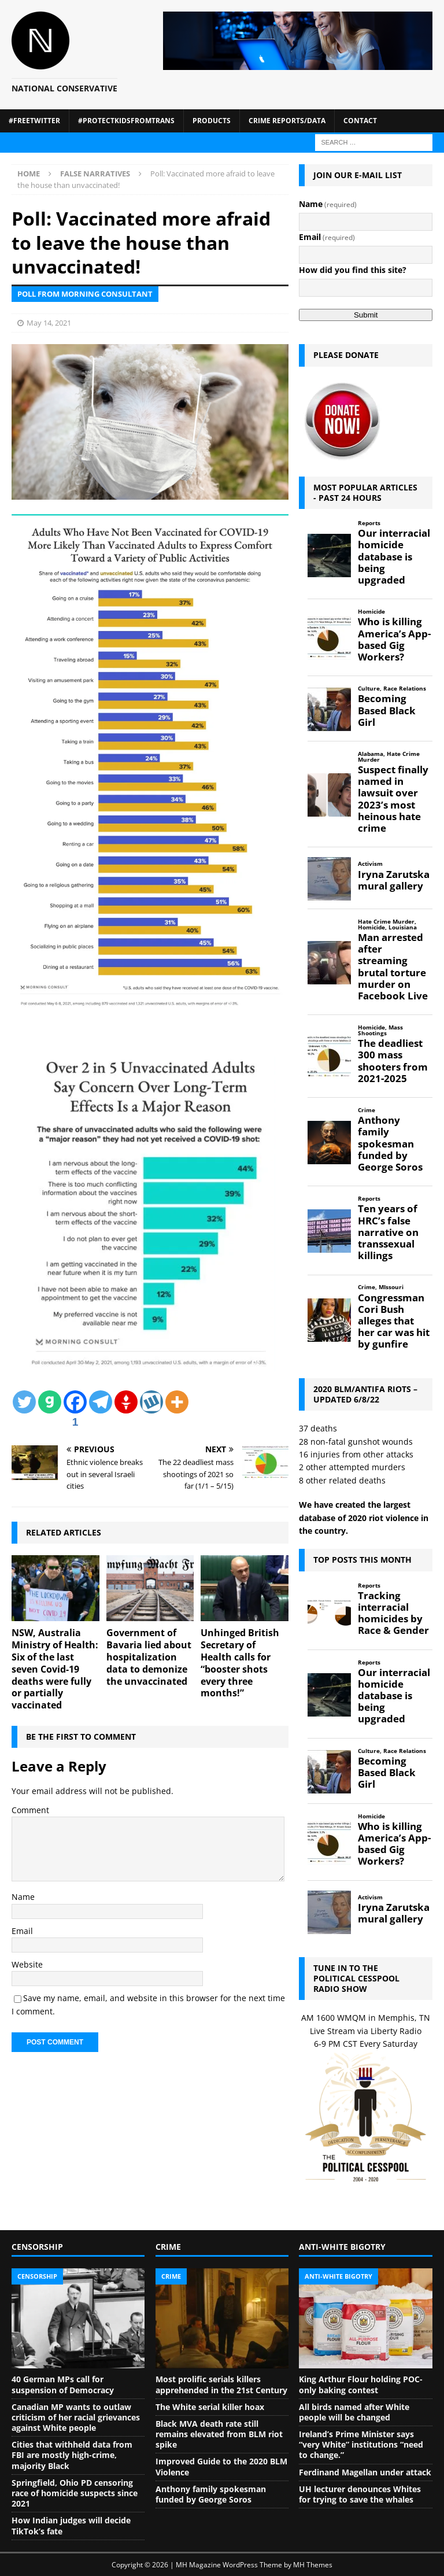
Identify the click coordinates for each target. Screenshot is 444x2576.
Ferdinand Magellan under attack (365, 2472)
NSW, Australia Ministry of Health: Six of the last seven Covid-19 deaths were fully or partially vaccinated (55, 1668)
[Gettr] (126, 1402)
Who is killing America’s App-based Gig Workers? (394, 639)
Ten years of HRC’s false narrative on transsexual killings (388, 1232)
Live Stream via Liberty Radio (365, 2030)
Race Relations (404, 688)
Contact (360, 121)
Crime (366, 1110)
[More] (176, 1402)
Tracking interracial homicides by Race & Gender (393, 1613)
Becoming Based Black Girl (387, 710)
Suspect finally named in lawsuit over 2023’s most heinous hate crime (393, 799)
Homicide (371, 611)
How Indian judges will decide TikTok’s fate (71, 2525)
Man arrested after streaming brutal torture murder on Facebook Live (393, 967)
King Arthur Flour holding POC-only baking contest (361, 2384)
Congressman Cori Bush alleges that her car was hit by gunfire (394, 1321)
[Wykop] (151, 1402)
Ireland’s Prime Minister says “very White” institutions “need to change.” (361, 2444)
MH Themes (312, 2565)
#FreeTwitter (34, 121)
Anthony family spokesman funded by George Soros (390, 1143)
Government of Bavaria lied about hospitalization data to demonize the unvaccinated (148, 1656)
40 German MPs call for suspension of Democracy (63, 2384)
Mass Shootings (380, 1030)
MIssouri (391, 1287)
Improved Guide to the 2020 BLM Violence (221, 2466)
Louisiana (402, 927)
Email (22, 1930)
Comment (30, 1809)
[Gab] (49, 1402)
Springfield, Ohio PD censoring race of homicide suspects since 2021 (75, 2493)
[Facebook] (75, 1410)
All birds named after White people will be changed (354, 2412)
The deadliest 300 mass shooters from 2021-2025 (393, 1061)
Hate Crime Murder (389, 756)
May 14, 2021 (49, 323)
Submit (366, 315)
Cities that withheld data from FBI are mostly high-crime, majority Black (72, 2455)
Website (27, 1964)
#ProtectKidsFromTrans (126, 121)
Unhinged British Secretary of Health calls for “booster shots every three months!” (240, 1662)
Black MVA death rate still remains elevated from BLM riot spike (219, 2434)
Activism (370, 864)
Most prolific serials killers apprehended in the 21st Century (221, 2384)
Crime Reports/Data (287, 121)
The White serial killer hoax (210, 2406)
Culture (369, 688)
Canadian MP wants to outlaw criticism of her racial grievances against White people (76, 2417)
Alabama (370, 754)
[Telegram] (100, 1402)
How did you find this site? (352, 269)
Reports (369, 523)
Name (23, 1896)
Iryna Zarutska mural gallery (394, 880)
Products (212, 121)
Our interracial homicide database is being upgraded (394, 556)
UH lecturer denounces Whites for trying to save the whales (360, 2494)
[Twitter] (24, 1402)
